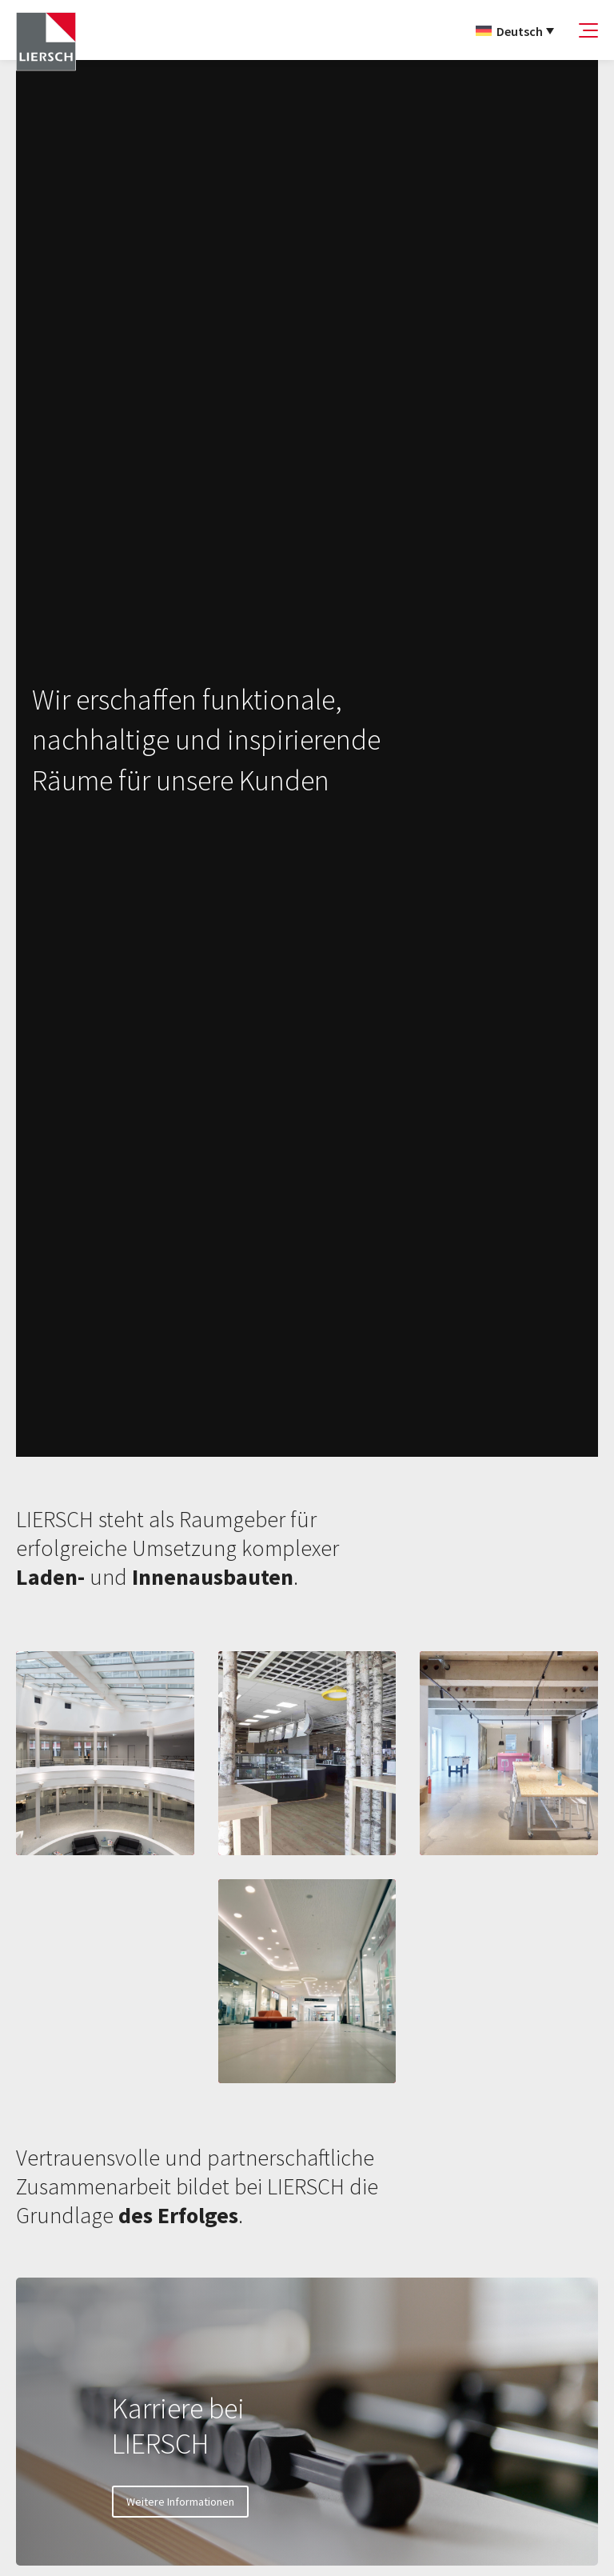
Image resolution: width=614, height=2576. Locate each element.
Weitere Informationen (180, 2501)
